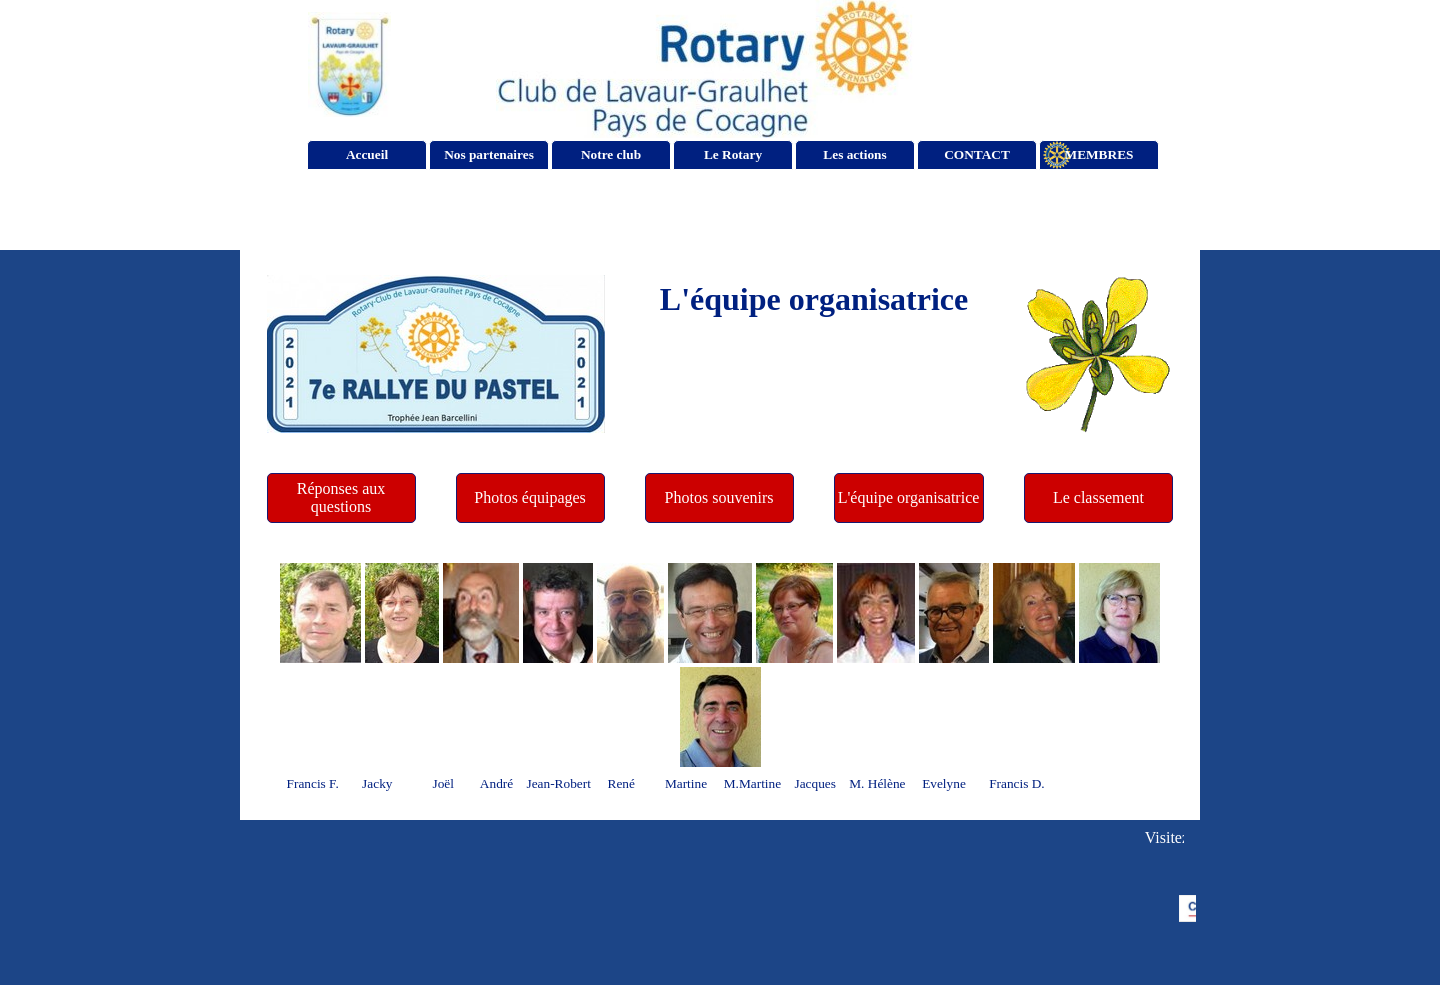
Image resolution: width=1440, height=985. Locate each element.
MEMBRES (1099, 154)
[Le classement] (1099, 498)
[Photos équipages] (530, 498)
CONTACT (977, 154)
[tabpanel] (814, 299)
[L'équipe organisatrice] (909, 498)
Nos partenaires (489, 154)
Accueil (367, 154)
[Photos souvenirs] (719, 498)
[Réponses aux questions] (341, 498)
